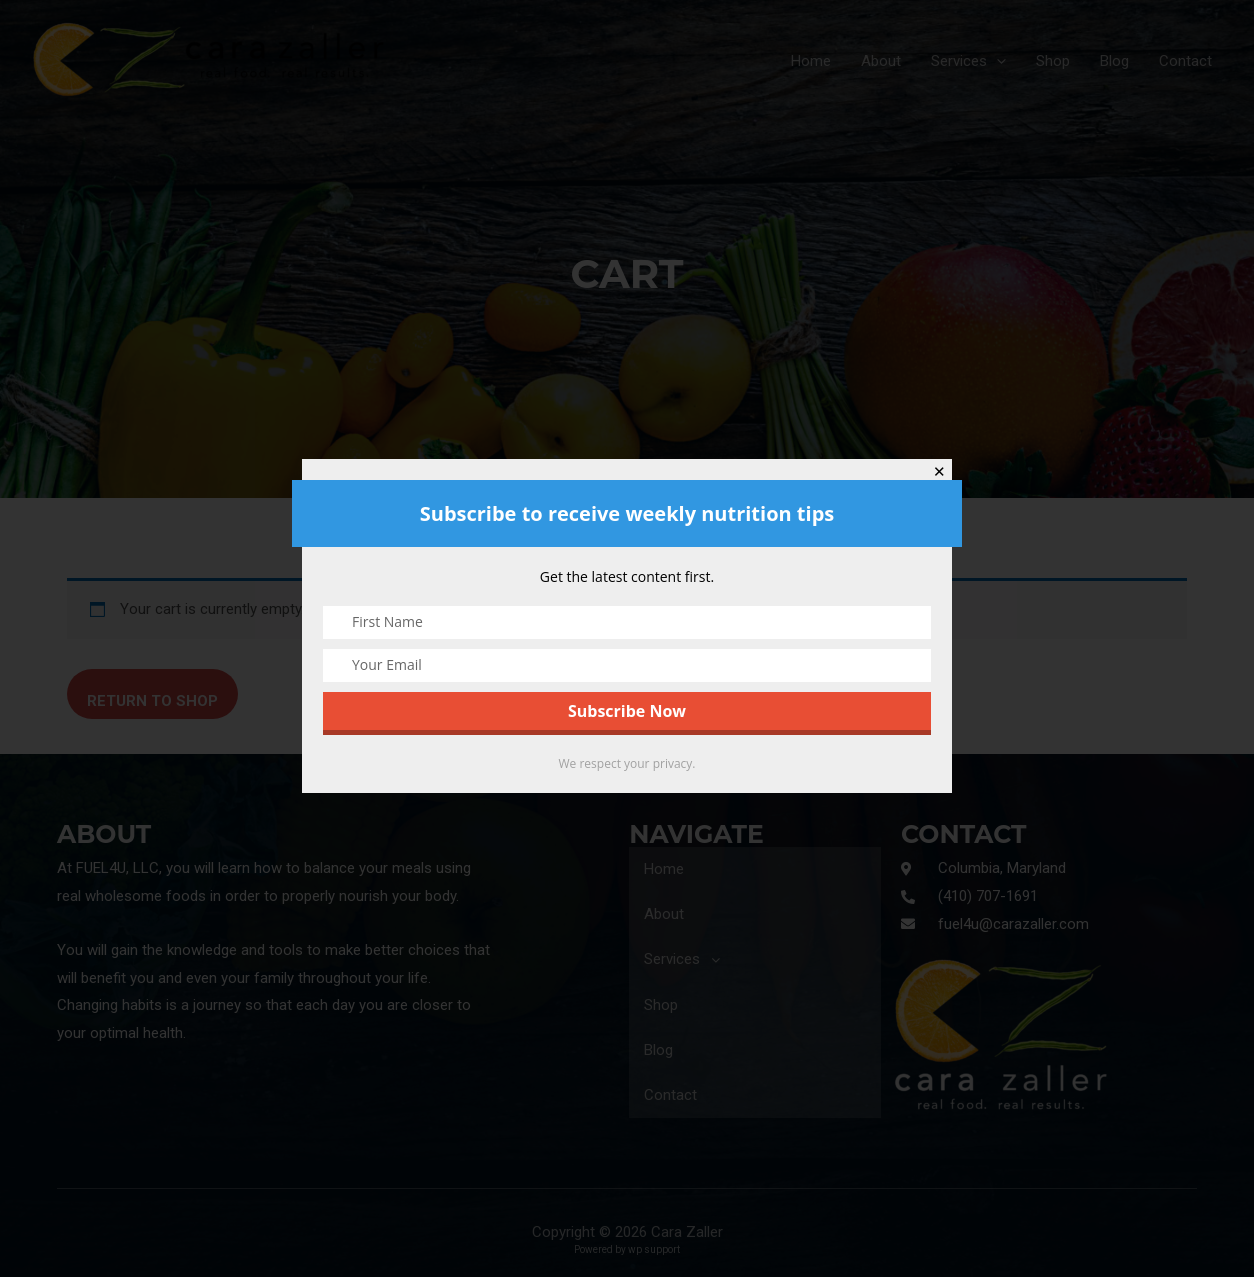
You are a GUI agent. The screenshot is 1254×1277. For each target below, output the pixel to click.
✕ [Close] (939, 471)
